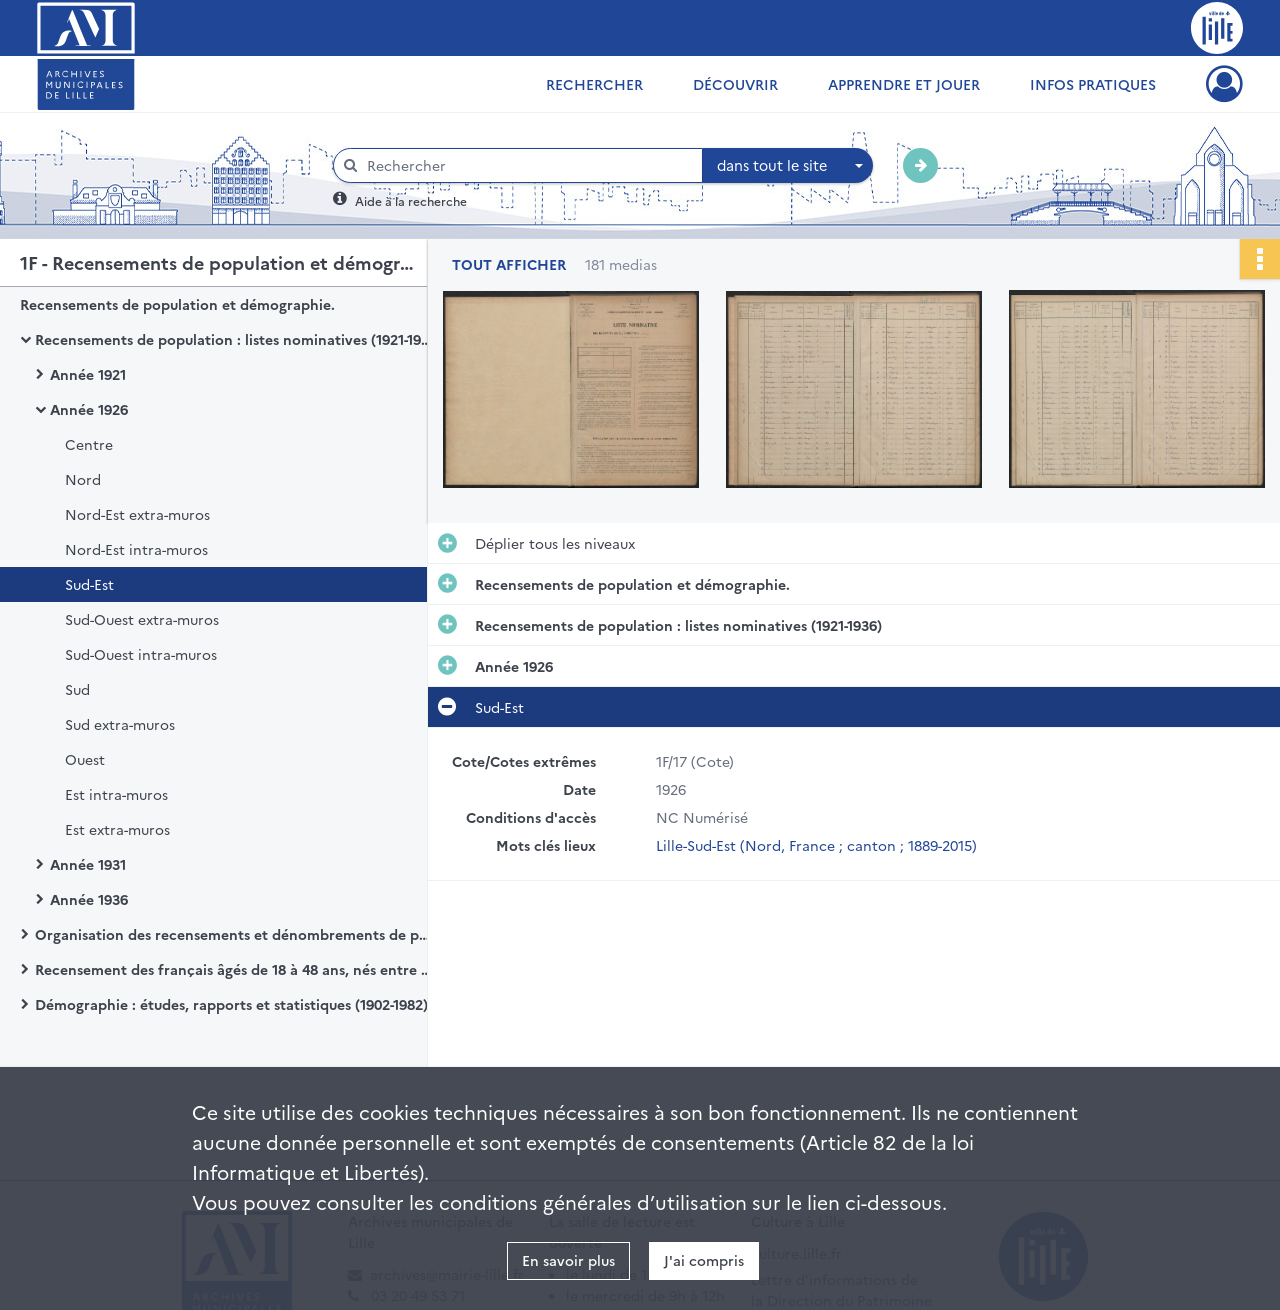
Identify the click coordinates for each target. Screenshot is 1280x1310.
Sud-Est (89, 584)
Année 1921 (88, 374)
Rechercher (594, 84)
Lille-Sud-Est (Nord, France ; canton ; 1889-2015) (816, 845)
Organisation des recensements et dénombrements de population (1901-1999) (235, 934)
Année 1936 (89, 899)
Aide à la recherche (411, 200)
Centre (89, 444)
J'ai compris (704, 1260)
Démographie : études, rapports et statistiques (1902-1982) (231, 1004)
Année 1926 (89, 409)
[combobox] (788, 166)
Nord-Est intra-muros (136, 549)
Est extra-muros (117, 829)
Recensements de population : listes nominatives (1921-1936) (235, 339)
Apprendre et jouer (904, 84)
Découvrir (735, 84)
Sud (77, 689)
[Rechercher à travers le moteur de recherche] (528, 165)
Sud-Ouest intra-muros (141, 654)
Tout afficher (509, 264)
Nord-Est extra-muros (137, 514)
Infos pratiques (1093, 84)
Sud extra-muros (120, 724)
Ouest (85, 759)
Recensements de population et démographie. (177, 304)
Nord (83, 479)
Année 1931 (88, 864)
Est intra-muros (116, 794)
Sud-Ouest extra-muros (142, 619)
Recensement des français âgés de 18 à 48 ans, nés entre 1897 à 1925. (235, 969)
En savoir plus (568, 1260)
